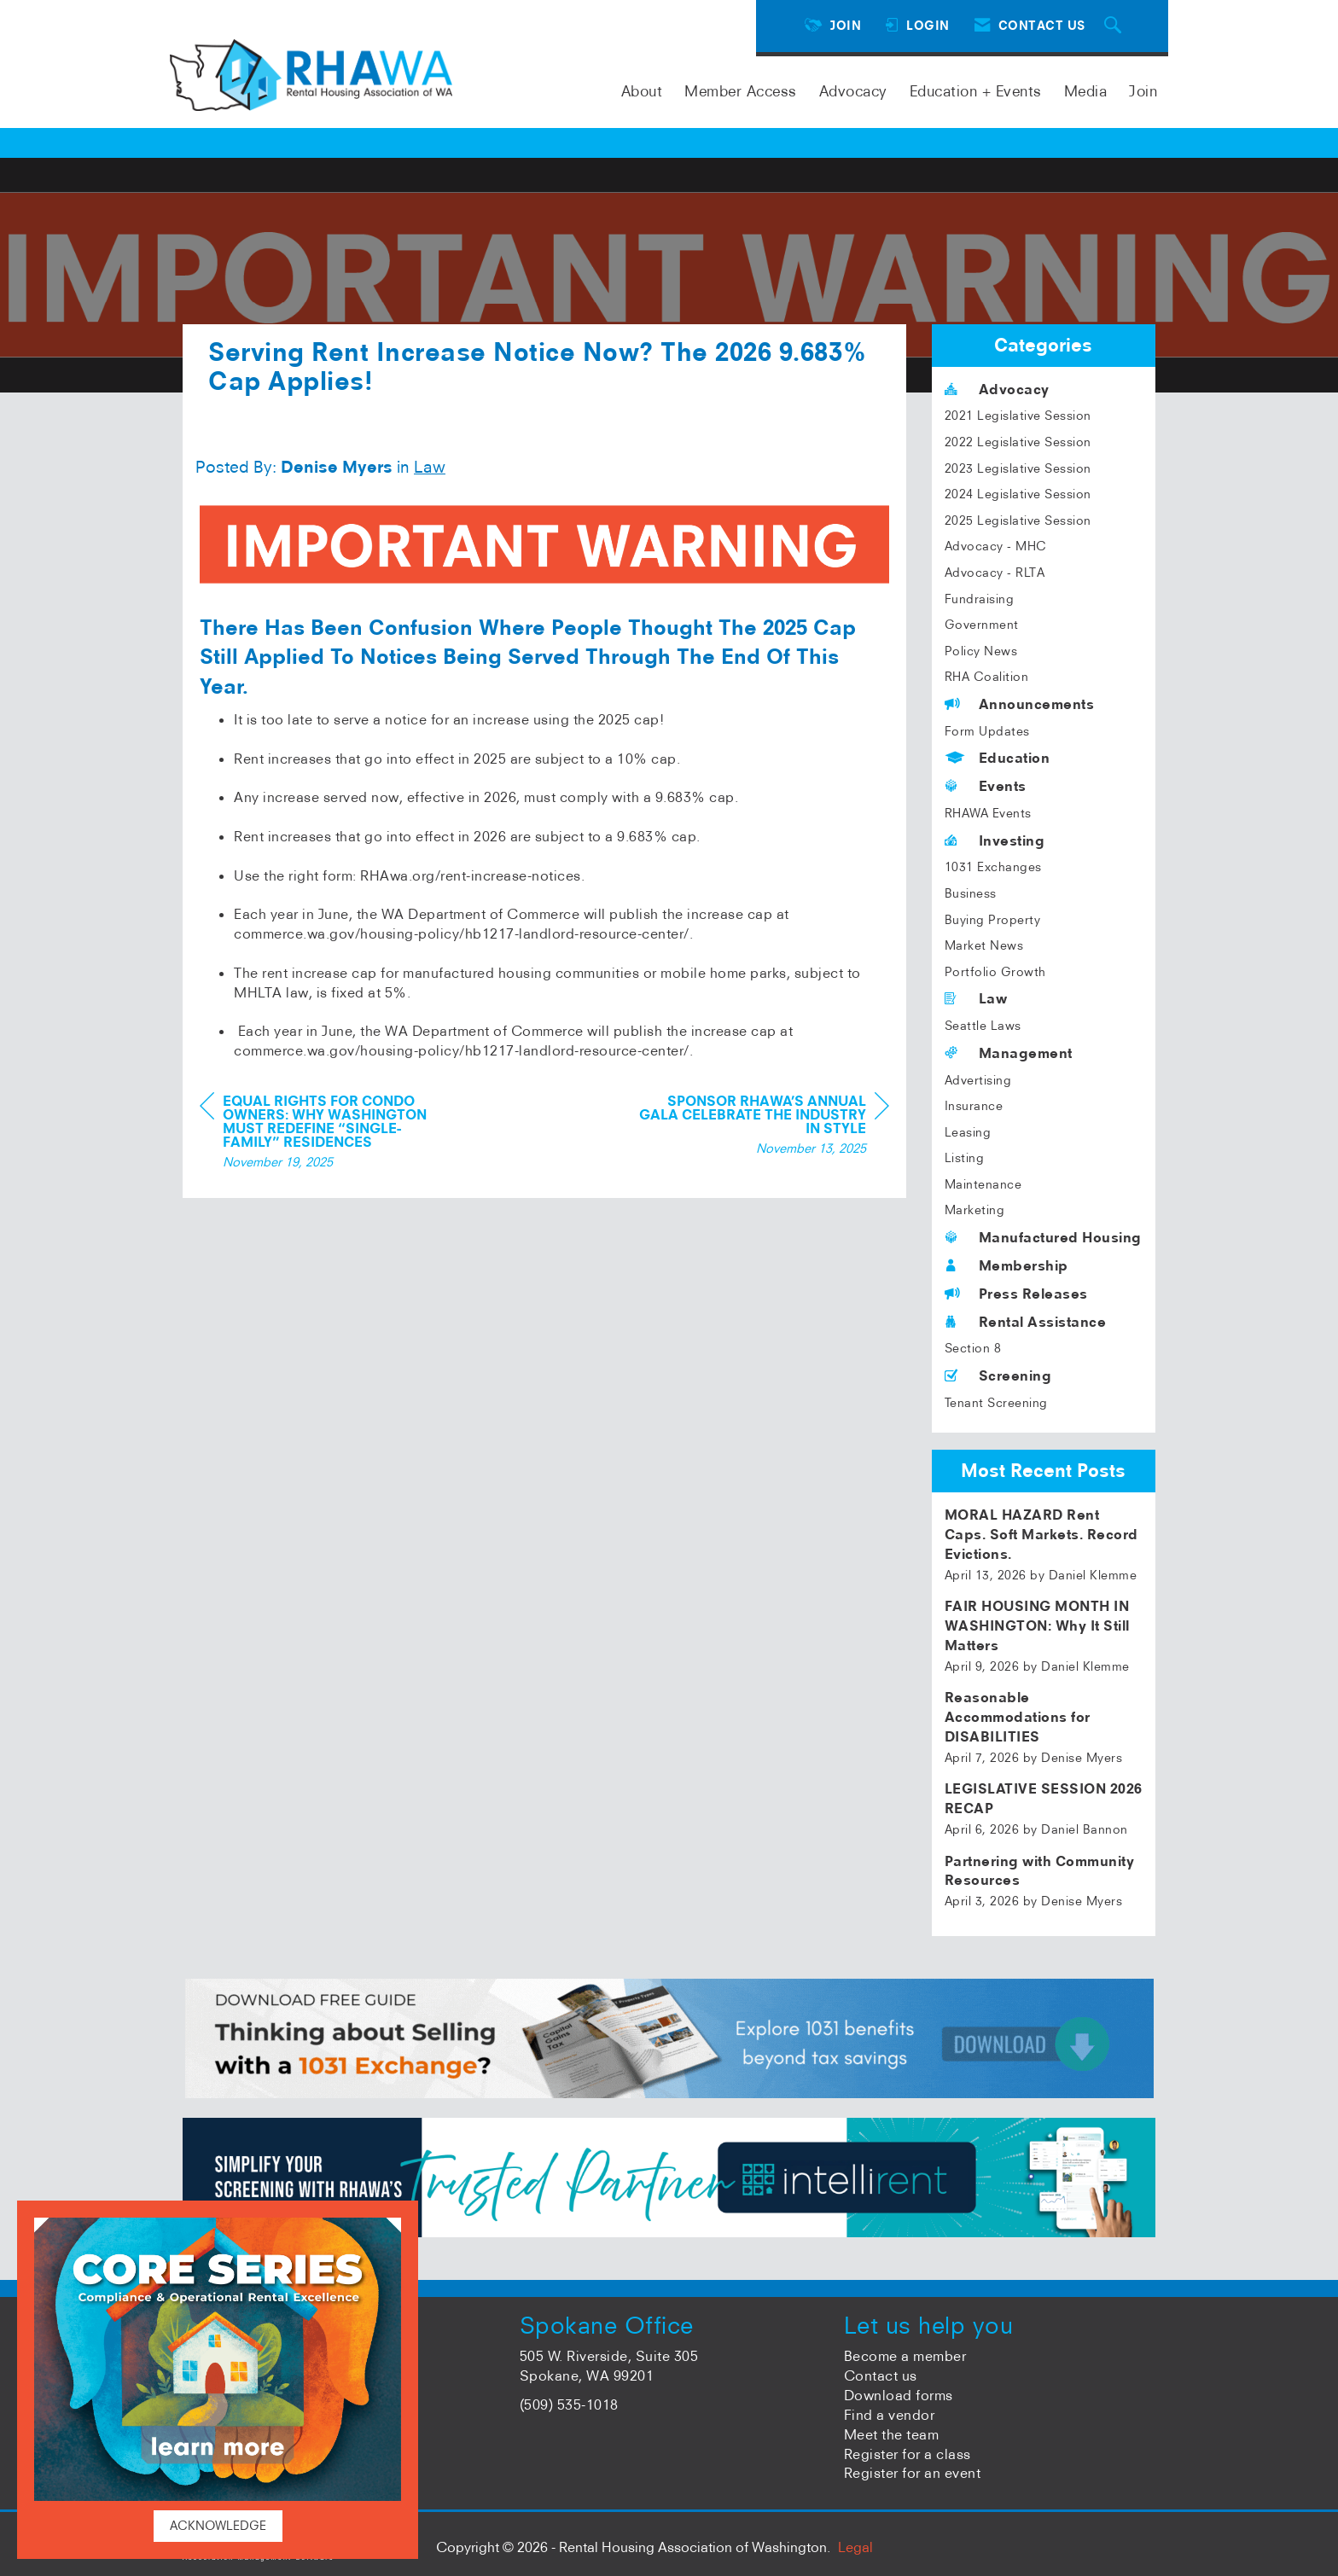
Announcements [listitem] (1020, 703)
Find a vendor (889, 2414)
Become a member (905, 2355)
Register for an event (912, 2472)
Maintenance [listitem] (983, 1184)
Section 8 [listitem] (973, 1348)
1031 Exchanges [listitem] (993, 867)
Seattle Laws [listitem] (983, 1025)
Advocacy (853, 91)
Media (1086, 91)
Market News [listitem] (984, 945)
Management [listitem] (1009, 1052)
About (642, 91)
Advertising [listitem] (978, 1080)
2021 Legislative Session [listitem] (1018, 415)
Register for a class (907, 2454)
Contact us (880, 2375)
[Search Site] (1115, 26)
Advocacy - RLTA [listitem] (995, 572)
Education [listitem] (997, 757)
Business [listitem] (971, 893)
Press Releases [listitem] (1016, 1293)
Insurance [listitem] (974, 1106)
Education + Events (976, 91)
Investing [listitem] (995, 840)
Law (429, 466)
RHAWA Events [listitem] (988, 813)
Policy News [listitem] (981, 651)
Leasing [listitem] (968, 1132)
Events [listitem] (986, 785)
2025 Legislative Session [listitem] (1018, 520)
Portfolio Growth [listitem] (995, 972)
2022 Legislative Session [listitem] (1018, 442)
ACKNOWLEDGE (218, 2525)
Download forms (898, 2395)
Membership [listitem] (1006, 1265)
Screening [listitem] (998, 1375)
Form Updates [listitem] (987, 731)
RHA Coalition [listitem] (987, 676)
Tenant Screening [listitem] (996, 1402)
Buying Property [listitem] (993, 919)
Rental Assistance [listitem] (1026, 1321)
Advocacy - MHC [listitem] (996, 546)
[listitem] (1044, 1544)
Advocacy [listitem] (997, 389)
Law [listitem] (976, 998)
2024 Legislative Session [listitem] (1018, 494)
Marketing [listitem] (975, 1210)
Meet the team (892, 2434)
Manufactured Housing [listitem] (1043, 1237)
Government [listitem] (982, 624)
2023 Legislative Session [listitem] (1018, 468)
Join (1143, 91)
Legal (855, 2547)
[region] (761, 1126)
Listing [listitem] (965, 1158)
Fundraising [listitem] (980, 599)
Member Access (740, 91)
